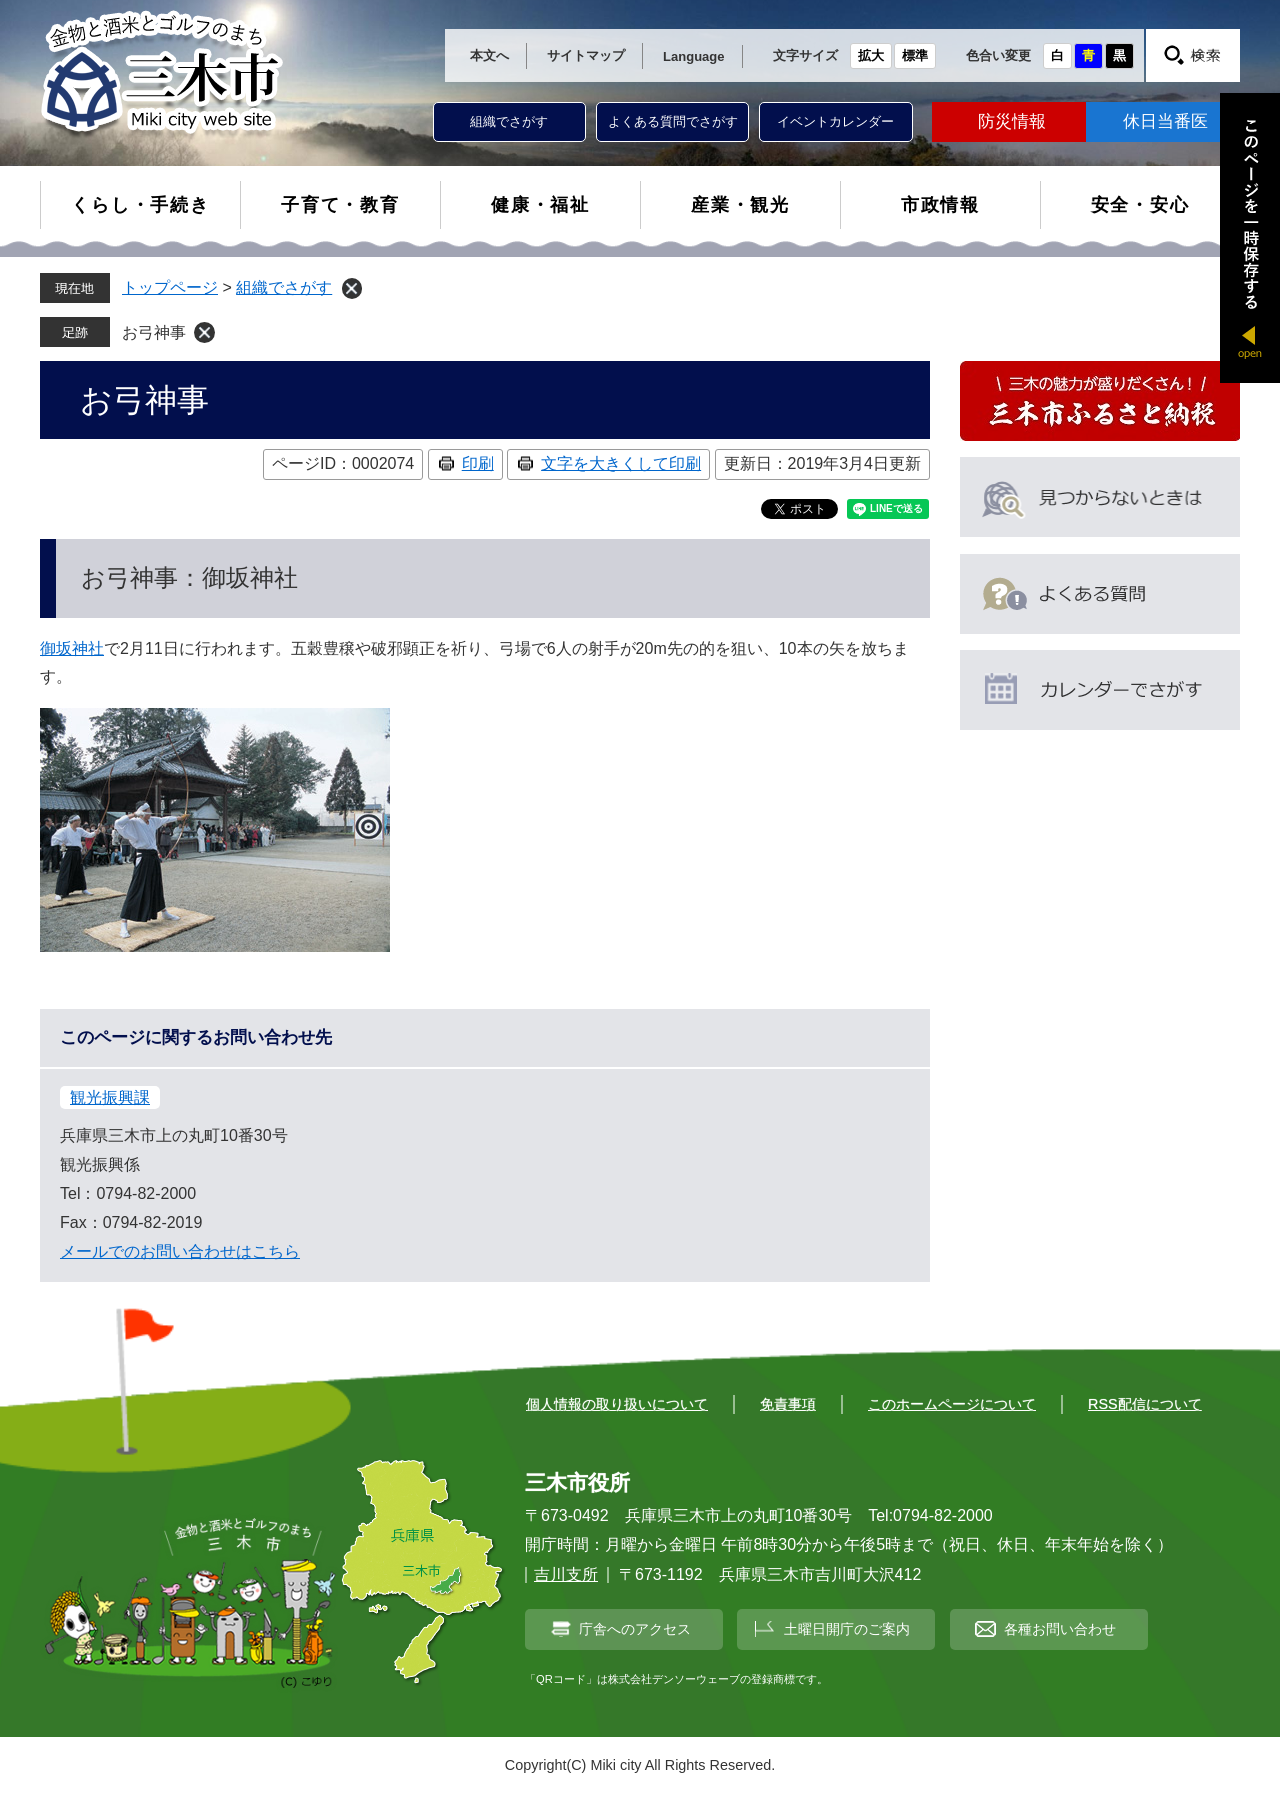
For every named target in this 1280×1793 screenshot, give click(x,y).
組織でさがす (509, 121)
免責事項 (788, 1404)
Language (693, 56)
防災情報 (1012, 121)
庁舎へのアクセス (635, 1629)
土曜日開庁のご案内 (847, 1629)
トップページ (170, 287)
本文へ (489, 55)
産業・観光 (740, 205)
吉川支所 (566, 1574)
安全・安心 (1140, 205)
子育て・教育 (340, 205)
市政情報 (940, 205)
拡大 (871, 55)
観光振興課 (110, 1097)
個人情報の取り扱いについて (617, 1404)
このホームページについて (952, 1404)
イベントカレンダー (835, 121)
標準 (915, 55)
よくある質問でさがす (673, 121)
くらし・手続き (140, 205)
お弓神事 (154, 332)
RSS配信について (1145, 1404)
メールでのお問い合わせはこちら (180, 1251)
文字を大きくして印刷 (621, 463)
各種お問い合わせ (1060, 1629)
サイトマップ (586, 55)
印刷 (478, 463)
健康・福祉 (540, 205)
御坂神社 (72, 648)
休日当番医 (1165, 121)
